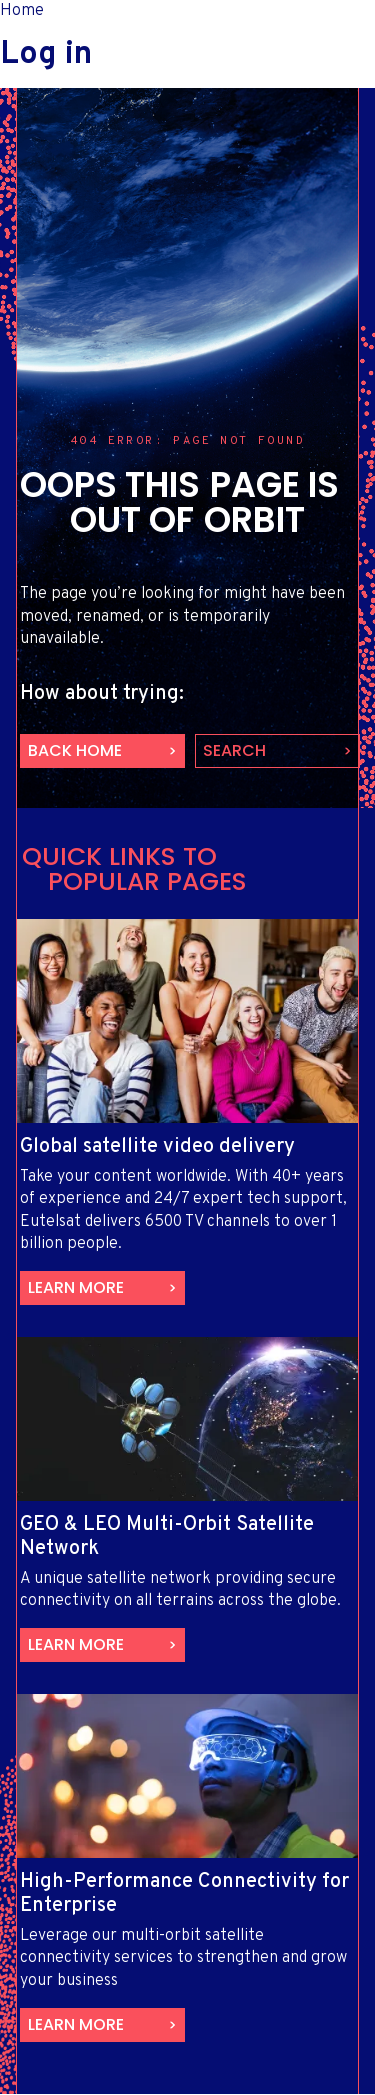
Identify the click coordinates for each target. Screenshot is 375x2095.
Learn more (76, 1287)
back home (75, 750)
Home (22, 11)
